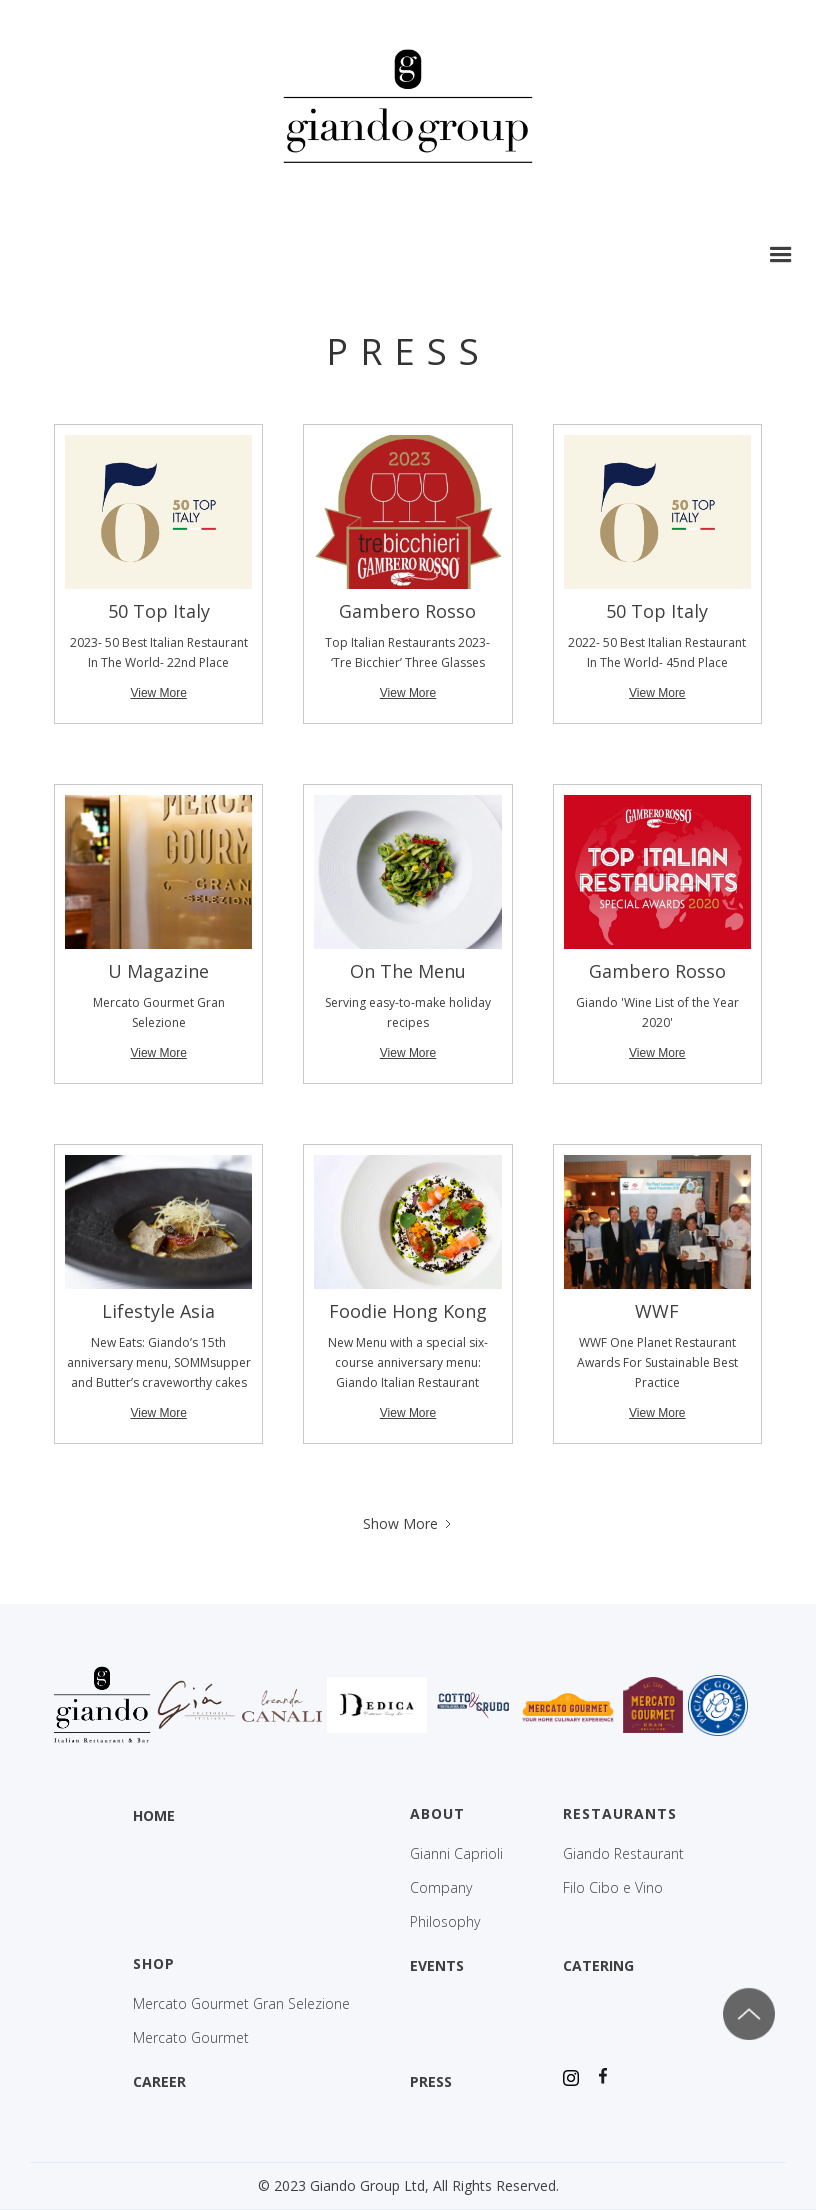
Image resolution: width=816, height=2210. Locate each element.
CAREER (159, 2081)
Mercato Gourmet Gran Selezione (241, 2004)
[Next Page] (408, 1524)
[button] (781, 255)
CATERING (598, 1965)
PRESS (431, 2081)
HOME (154, 1815)
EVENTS (437, 1965)
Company (441, 1888)
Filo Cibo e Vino (613, 1888)
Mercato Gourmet (191, 2038)
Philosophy (445, 1922)
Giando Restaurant (623, 1854)
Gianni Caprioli (456, 1854)
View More (158, 693)
